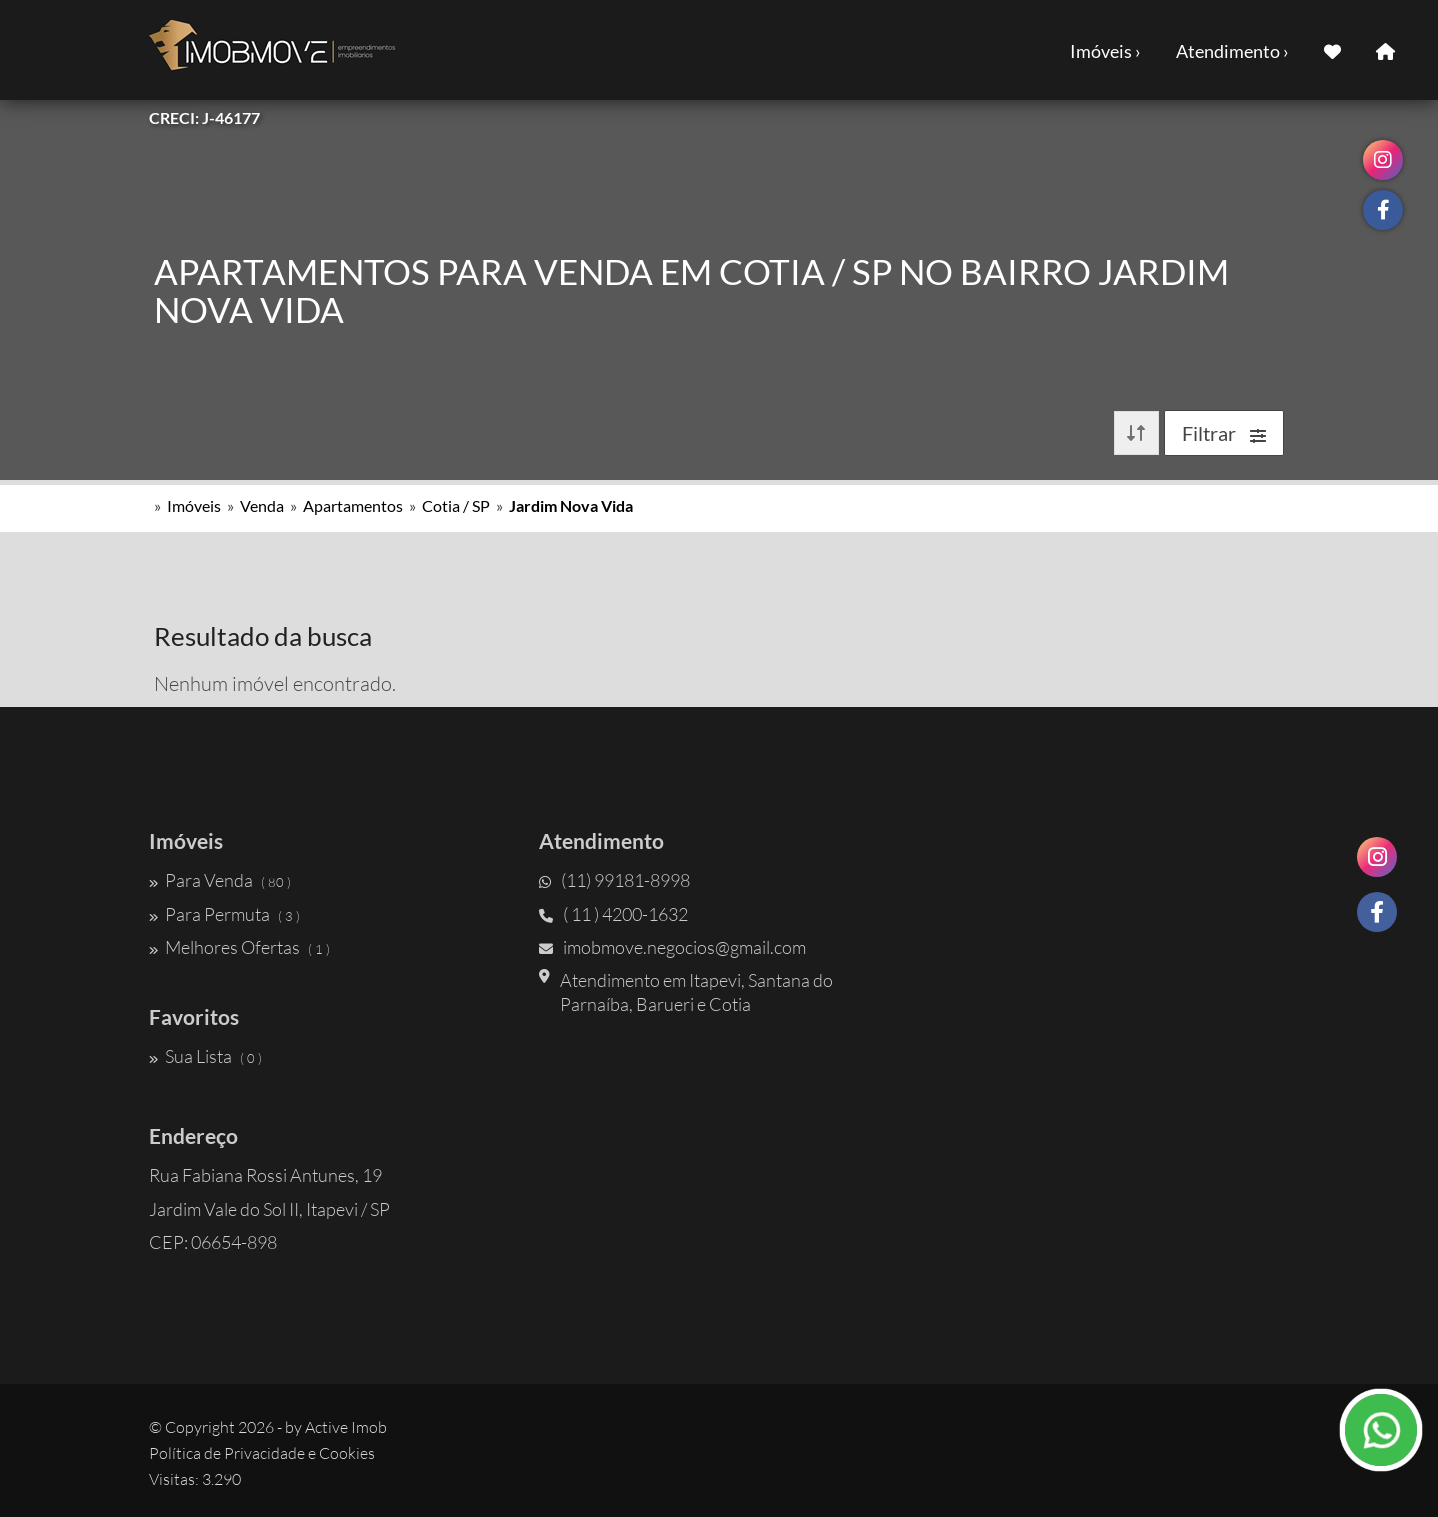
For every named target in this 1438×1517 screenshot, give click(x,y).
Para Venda (220, 880)
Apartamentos (353, 505)
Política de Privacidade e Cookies (262, 1453)
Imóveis (194, 505)
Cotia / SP (456, 505)
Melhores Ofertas (239, 947)
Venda (262, 505)
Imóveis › (1105, 51)
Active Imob (346, 1427)
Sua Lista (205, 1056)
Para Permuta (224, 914)
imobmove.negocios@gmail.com (672, 947)
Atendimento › (1232, 51)
